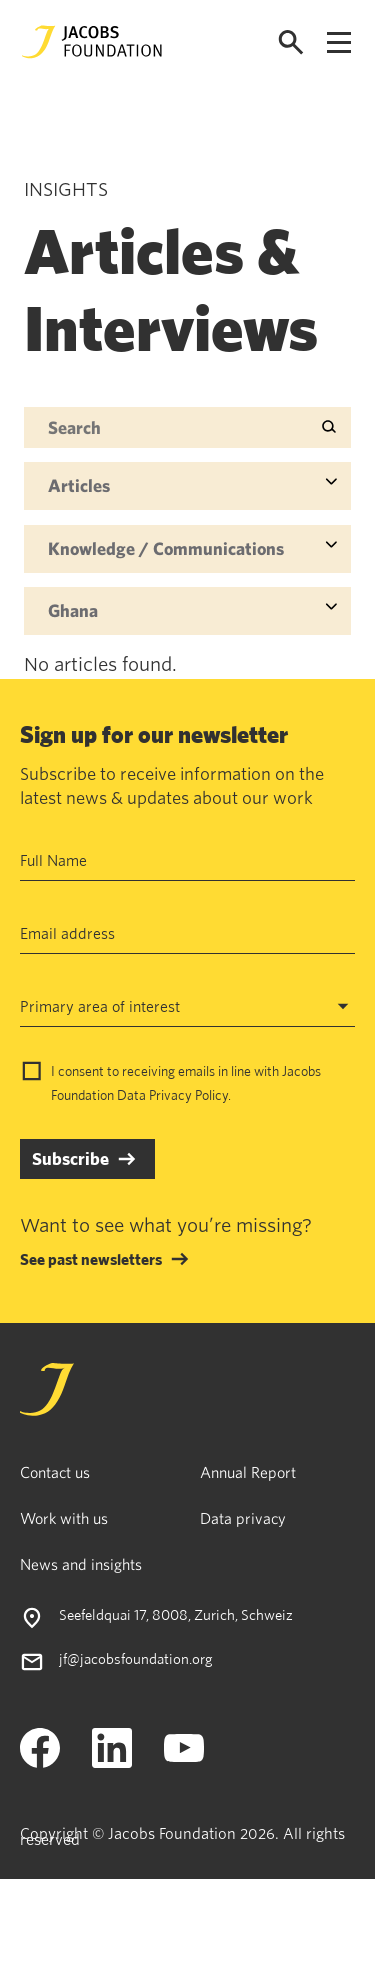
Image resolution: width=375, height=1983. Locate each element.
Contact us (55, 1472)
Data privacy (243, 1518)
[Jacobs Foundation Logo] (92, 42)
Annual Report (248, 1472)
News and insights (81, 1564)
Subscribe (70, 1158)
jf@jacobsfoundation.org (136, 1658)
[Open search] (291, 42)
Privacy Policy (188, 1095)
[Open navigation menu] (339, 42)
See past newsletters (91, 1259)
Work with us (64, 1518)
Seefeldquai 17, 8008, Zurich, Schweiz (176, 1614)
